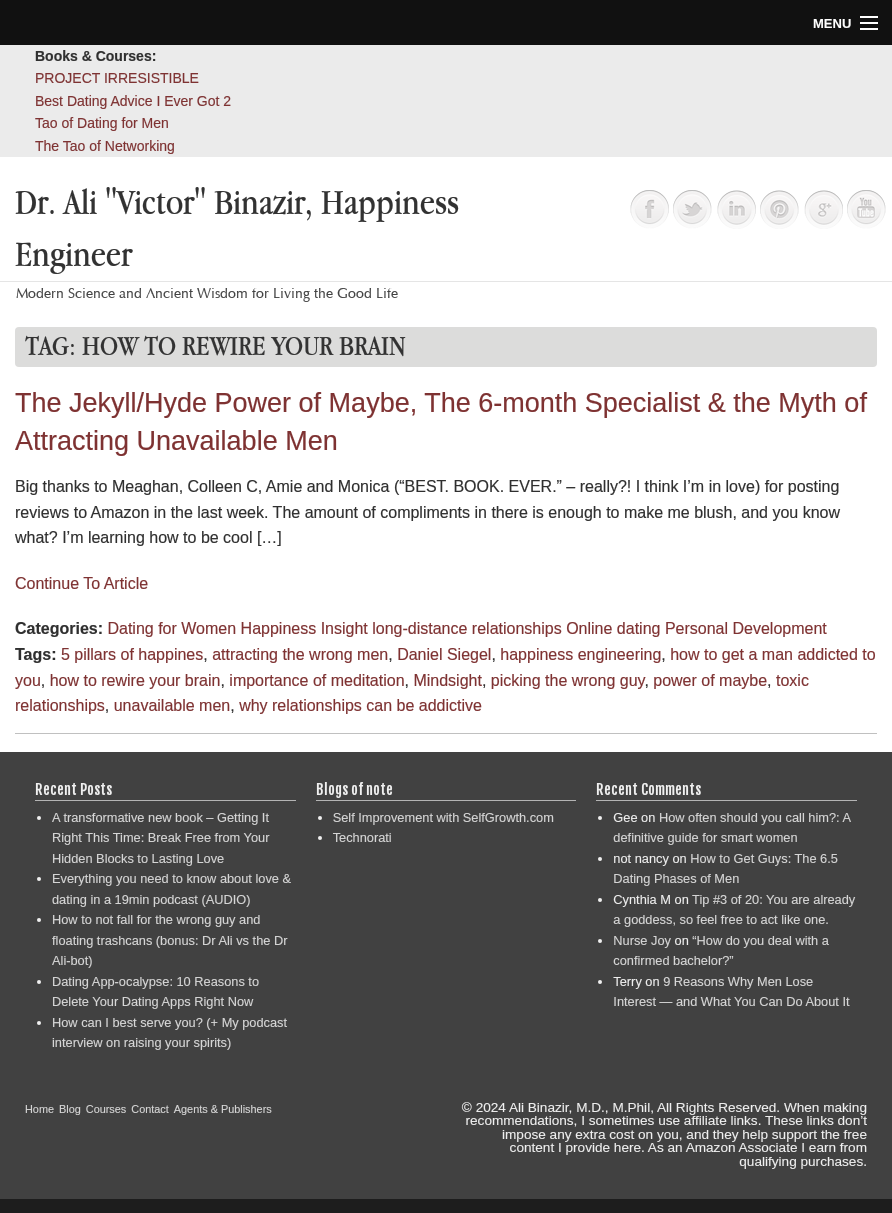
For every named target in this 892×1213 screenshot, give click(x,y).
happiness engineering (580, 654)
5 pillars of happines (132, 654)
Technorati (362, 837)
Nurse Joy (642, 940)
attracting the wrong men (300, 654)
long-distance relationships (466, 628)
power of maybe (710, 680)
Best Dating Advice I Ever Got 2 (133, 101)
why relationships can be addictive (360, 705)
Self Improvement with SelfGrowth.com (443, 817)
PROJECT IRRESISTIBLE (117, 78)
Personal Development (746, 628)
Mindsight (447, 680)
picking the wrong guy (568, 680)
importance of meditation (316, 680)
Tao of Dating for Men (102, 123)
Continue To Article (81, 583)
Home (39, 1109)
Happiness (279, 628)
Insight (344, 628)
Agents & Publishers (223, 1109)
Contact (149, 1109)
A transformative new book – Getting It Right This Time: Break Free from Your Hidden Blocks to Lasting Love (160, 838)
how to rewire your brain (135, 680)
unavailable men (172, 705)
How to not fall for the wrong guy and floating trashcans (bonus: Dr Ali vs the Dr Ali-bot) (169, 940)
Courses (106, 1109)
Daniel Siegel (444, 654)
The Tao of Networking (105, 146)
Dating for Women (171, 628)
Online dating (613, 628)
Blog (70, 1109)
